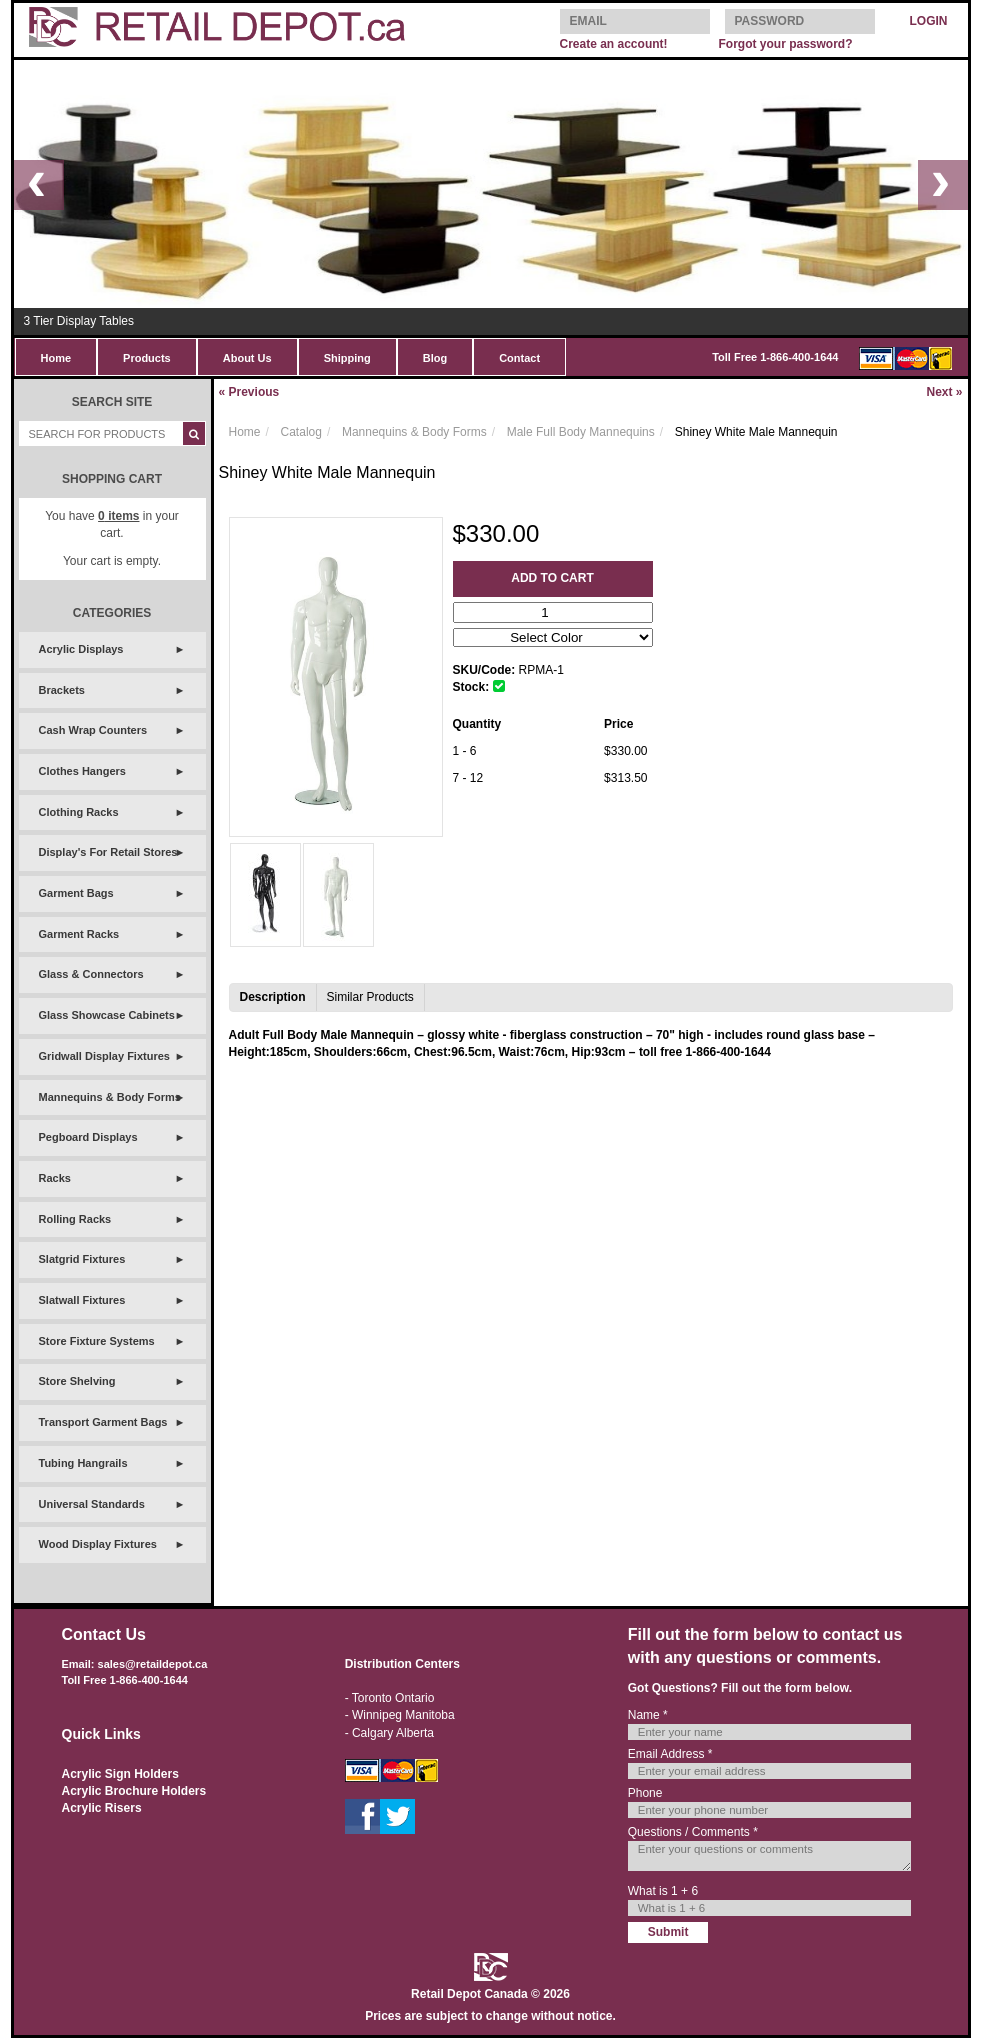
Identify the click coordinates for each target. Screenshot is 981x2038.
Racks (55, 1178)
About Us (247, 358)
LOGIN (929, 21)
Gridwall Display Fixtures (104, 1056)
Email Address (670, 1754)
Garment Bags (76, 893)
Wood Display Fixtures (98, 1544)
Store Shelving (77, 1381)
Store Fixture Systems (97, 1341)
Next (944, 392)
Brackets (62, 690)
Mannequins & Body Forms (110, 1097)
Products (147, 358)
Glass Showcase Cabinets (107, 1015)
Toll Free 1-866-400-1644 (775, 357)
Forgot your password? (785, 44)
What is (663, 1891)
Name (648, 1715)
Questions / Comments (693, 1832)
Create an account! (614, 44)
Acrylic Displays (81, 649)
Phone (645, 1793)
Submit (668, 1932)
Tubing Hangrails (83, 1463)
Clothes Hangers (82, 771)
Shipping (347, 358)
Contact (519, 358)
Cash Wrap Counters (93, 730)
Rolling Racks (75, 1219)
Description (273, 997)
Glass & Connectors (91, 974)
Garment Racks (79, 934)
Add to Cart (552, 578)
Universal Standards (92, 1504)
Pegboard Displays (88, 1137)
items (118, 516)
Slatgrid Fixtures (82, 1259)
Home (56, 358)
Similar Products (370, 997)
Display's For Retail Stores (108, 852)
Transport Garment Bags (103, 1422)
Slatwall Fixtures (82, 1300)
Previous (249, 392)
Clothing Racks (79, 812)
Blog (435, 358)
